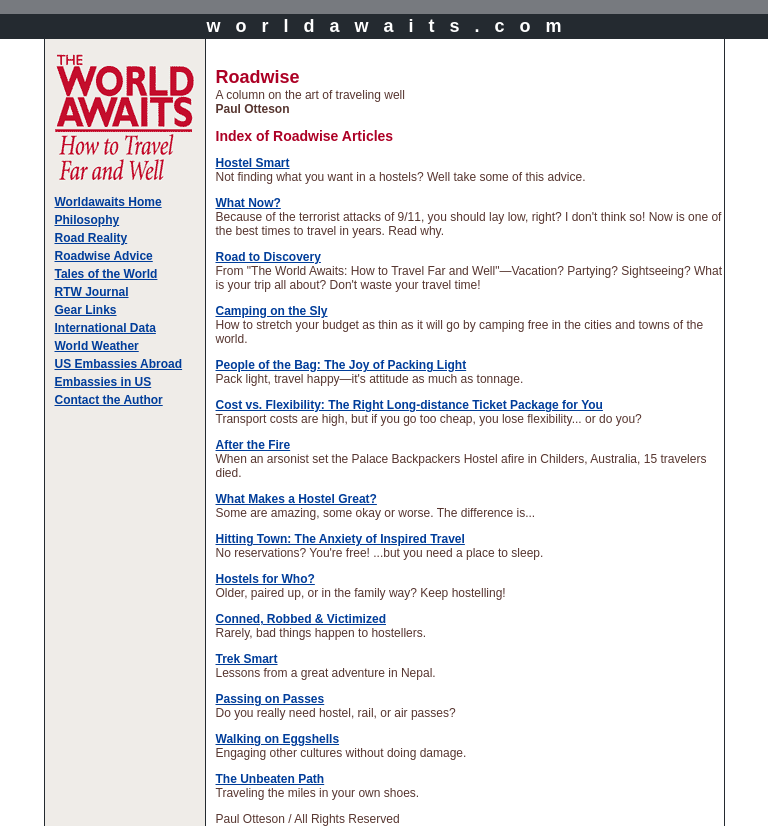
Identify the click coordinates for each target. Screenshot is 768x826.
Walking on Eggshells (278, 739)
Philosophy (87, 220)
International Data (105, 328)
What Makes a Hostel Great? (296, 499)
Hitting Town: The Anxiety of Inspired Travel (340, 539)
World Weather (97, 346)
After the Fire (253, 445)
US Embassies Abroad (119, 364)
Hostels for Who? (265, 579)
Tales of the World (106, 274)
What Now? (248, 203)
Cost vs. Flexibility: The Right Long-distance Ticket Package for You (409, 405)
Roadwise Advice (104, 256)
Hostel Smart (253, 163)
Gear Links (86, 310)
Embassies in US (103, 382)
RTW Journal (92, 292)
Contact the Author (109, 400)
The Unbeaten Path (270, 779)
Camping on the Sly (272, 311)
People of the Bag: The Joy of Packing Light (341, 365)
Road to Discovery (268, 257)
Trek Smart (247, 659)
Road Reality (91, 238)
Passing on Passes (270, 699)
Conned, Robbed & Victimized (301, 619)
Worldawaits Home (108, 202)
